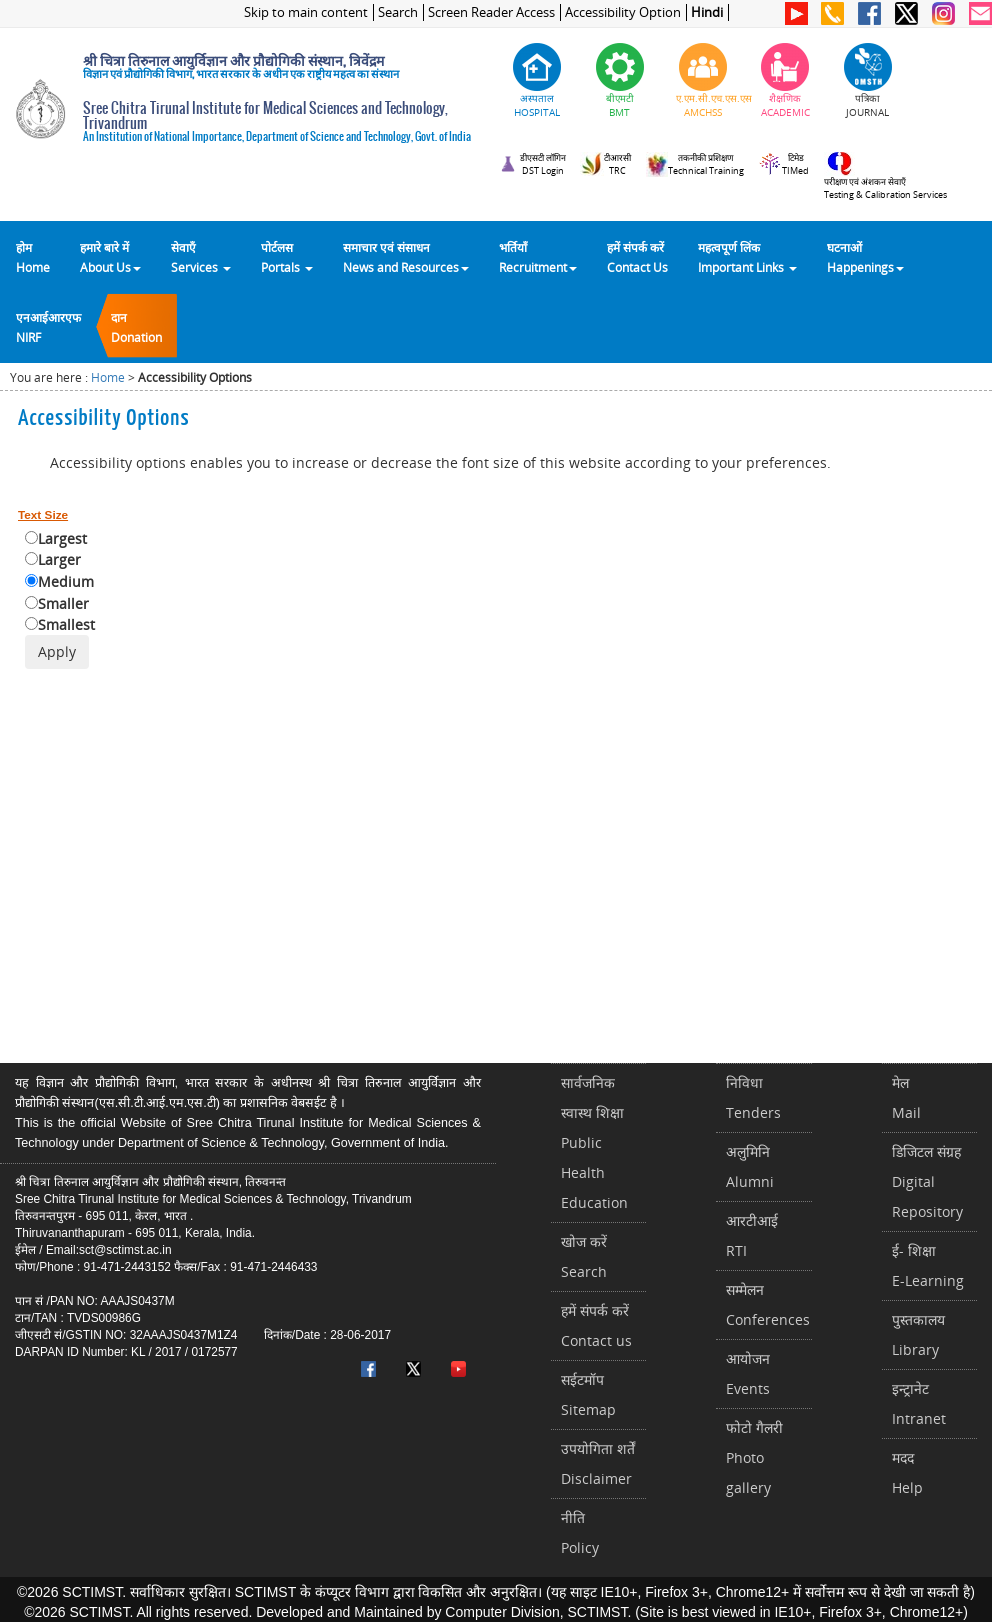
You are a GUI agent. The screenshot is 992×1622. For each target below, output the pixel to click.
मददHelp (907, 1472)
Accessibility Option (623, 12)
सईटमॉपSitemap (588, 1394)
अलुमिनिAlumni (750, 1166)
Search (398, 12)
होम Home (33, 257)
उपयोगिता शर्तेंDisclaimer (598, 1463)
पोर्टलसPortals (287, 257)
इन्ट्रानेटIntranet (919, 1403)
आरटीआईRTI (752, 1235)
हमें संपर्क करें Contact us (596, 1325)
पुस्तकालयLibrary (918, 1334)
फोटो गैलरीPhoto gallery (754, 1457)
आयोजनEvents (748, 1373)
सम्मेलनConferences (768, 1304)
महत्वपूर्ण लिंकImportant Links (747, 257)
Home (108, 377)
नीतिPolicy (580, 1532)
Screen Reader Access (491, 12)
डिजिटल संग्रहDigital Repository (927, 1181)
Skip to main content (306, 12)
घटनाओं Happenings (865, 257)
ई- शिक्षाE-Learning (928, 1265)
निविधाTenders (753, 1097)
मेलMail (906, 1097)
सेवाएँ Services (201, 257)
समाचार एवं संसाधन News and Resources (406, 257)
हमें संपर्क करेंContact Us (637, 257)
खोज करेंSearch (584, 1256)
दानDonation (136, 327)
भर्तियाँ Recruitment (538, 257)
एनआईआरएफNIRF (48, 327)
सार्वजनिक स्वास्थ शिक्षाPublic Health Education (594, 1142)
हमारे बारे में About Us (110, 257)
